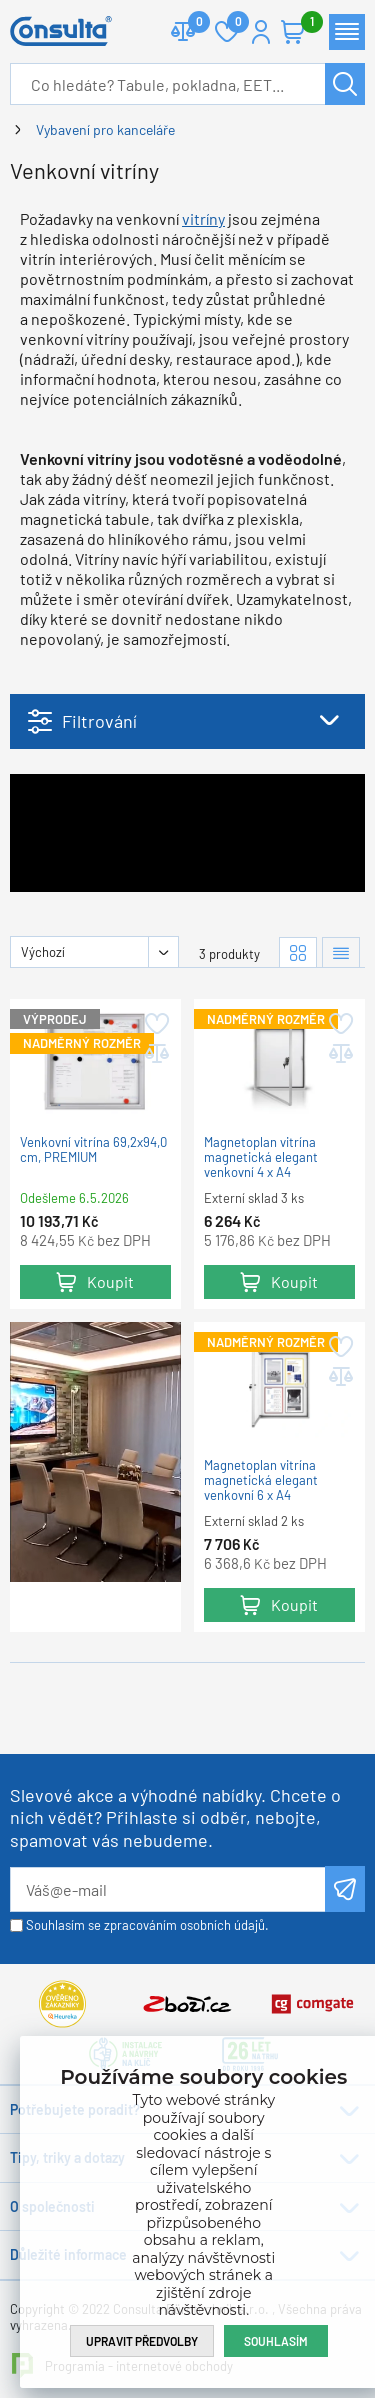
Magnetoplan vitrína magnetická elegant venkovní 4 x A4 (261, 1157)
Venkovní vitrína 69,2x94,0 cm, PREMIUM (93, 1150)
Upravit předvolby (142, 2341)
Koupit (110, 1281)
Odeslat (345, 1889)
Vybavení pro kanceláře (105, 129)
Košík (303, 23)
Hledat (345, 84)
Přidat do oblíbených (155, 1024)
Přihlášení (261, 32)
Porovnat (191, 23)
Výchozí (43, 952)
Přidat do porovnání (155, 1054)
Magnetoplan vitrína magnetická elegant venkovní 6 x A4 (261, 1480)
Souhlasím (276, 2341)
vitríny (203, 218)
